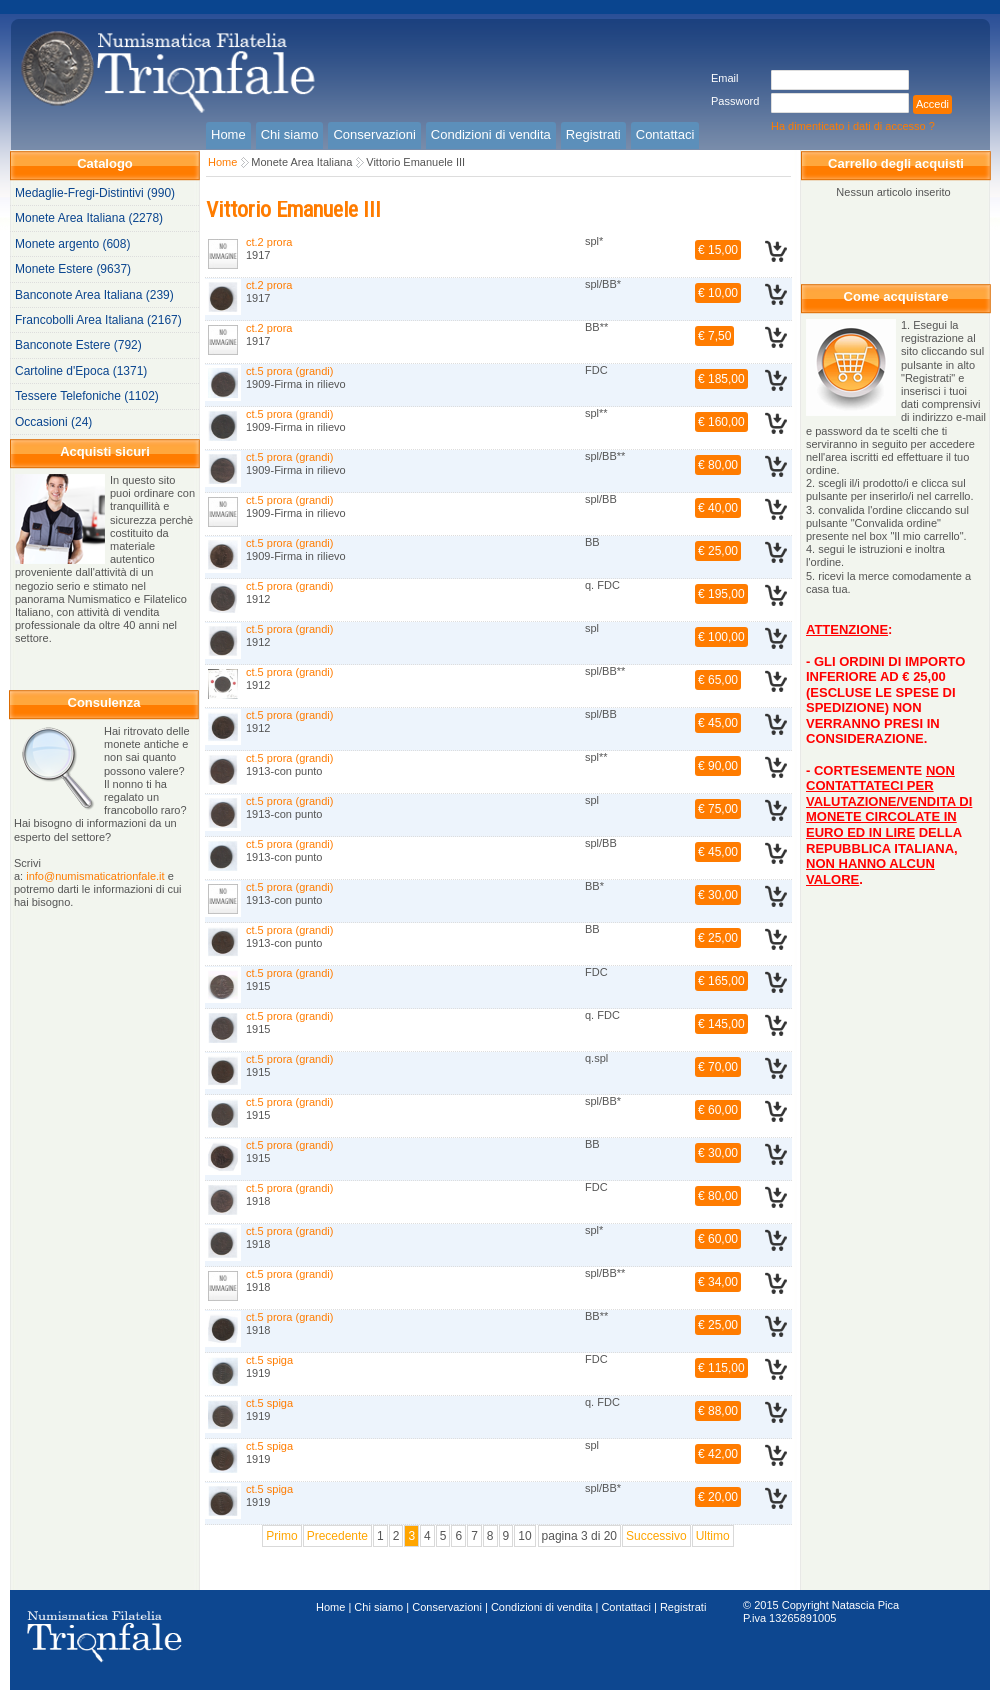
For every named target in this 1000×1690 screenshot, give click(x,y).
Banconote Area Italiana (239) (94, 295)
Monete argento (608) (72, 244)
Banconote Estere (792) (78, 345)
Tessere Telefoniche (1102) (87, 396)
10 (524, 1536)
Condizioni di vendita (542, 1607)
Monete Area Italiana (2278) (89, 218)
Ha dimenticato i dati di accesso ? (853, 126)
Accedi (932, 104)
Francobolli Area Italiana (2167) (98, 320)
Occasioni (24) (53, 422)
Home (222, 162)
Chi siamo (378, 1607)
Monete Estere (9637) (73, 269)
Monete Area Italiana (301, 162)
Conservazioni (447, 1607)
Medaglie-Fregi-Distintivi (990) (95, 193)
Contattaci (626, 1607)
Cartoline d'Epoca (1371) (81, 371)
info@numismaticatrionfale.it (95, 876)
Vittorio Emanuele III (415, 162)
